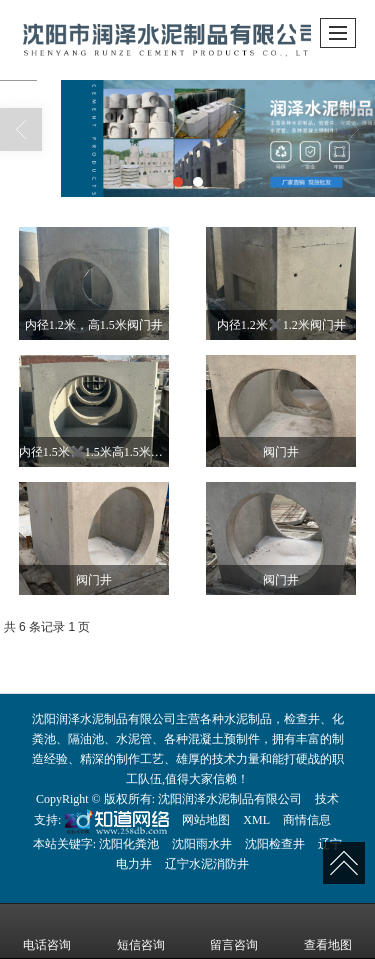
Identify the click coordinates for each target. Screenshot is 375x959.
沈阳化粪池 (129, 844)
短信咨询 (141, 931)
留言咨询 (234, 931)
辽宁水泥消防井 (207, 864)
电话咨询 (47, 931)
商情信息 (307, 820)
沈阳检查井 (275, 844)
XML (256, 820)
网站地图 (206, 820)
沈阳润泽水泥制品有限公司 (230, 799)
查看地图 (328, 931)
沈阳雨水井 (202, 844)
